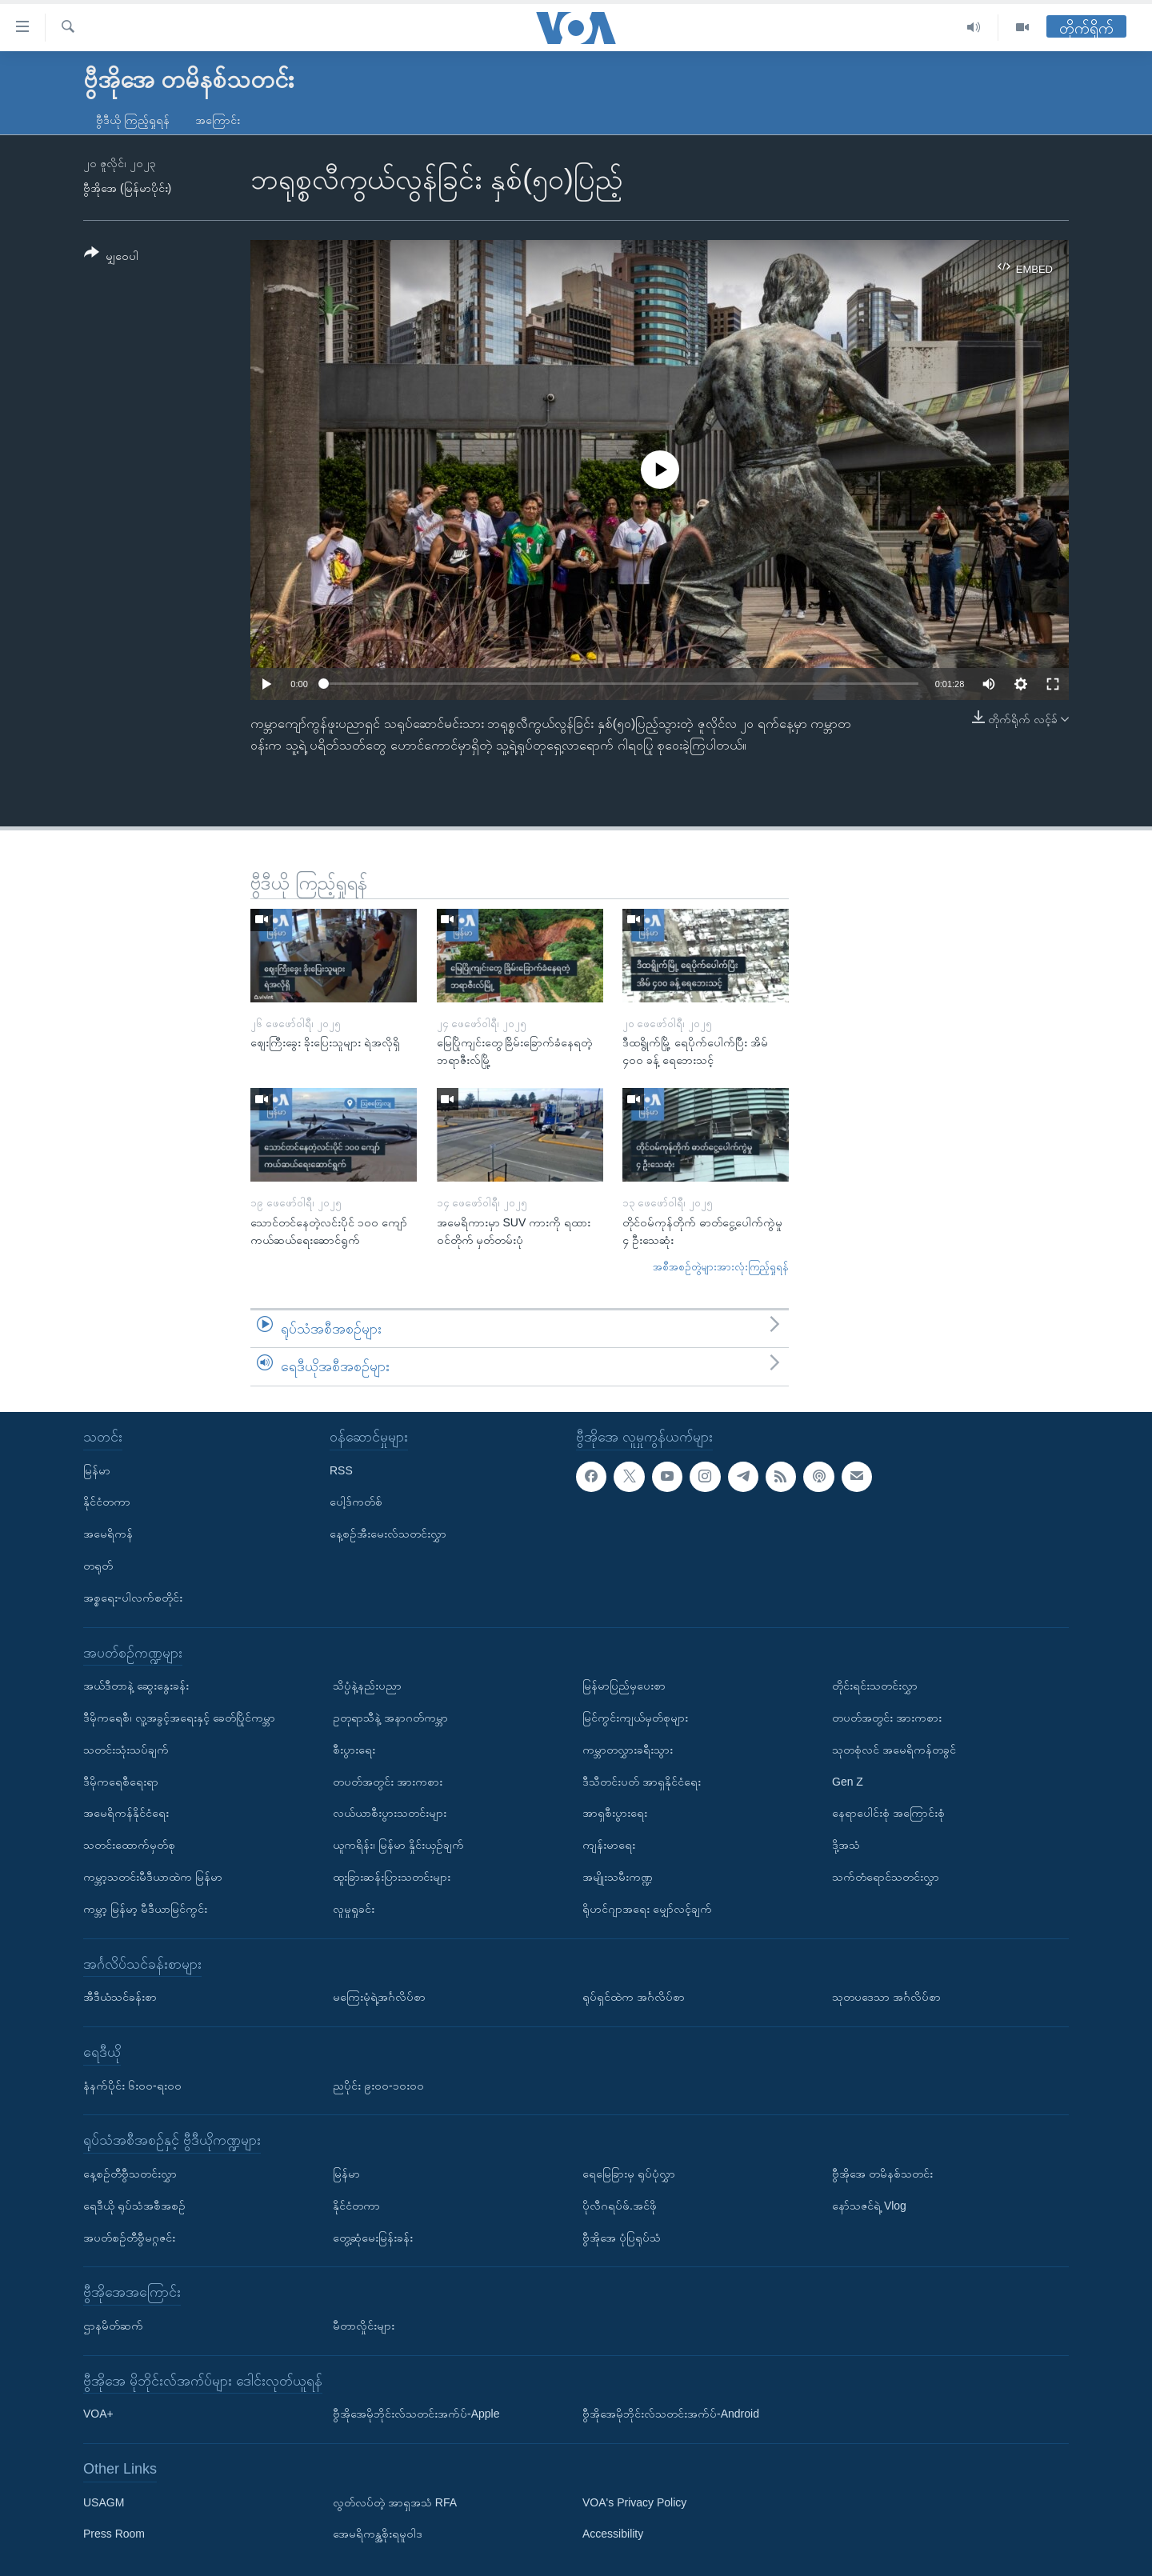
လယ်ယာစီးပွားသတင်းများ (389, 1812)
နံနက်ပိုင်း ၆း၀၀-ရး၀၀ (132, 2084)
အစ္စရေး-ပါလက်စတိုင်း (132, 1597)
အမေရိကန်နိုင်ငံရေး (126, 1812)
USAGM (103, 2502)
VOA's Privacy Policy (634, 2502)
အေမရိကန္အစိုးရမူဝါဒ (377, 2533)
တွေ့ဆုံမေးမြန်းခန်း (373, 2236)
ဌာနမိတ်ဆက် (113, 2325)
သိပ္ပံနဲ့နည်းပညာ (367, 1685)
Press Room (114, 2533)
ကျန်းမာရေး (608, 1844)
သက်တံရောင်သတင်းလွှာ (885, 1876)
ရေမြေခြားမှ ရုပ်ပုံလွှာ (628, 2173)
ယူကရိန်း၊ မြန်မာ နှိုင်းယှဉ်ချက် (398, 1844)
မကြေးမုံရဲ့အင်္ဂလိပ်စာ (379, 1996)
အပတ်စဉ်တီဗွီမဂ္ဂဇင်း (129, 2236)
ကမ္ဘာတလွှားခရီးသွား (627, 1749)
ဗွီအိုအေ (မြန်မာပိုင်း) (127, 188)
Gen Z (847, 1780)
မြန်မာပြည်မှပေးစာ (624, 1685)
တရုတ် (98, 1565)
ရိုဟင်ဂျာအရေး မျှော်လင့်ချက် (647, 1908)
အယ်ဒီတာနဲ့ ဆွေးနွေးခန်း (136, 1685)
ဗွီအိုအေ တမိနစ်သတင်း (882, 2173)
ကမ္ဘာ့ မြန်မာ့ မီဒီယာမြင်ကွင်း (145, 1908)
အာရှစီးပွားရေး (614, 1812)
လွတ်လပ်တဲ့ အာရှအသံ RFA (395, 2502)
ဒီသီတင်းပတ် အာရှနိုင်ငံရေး (641, 1780)
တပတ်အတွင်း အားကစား (387, 1780)
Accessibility (612, 2533)
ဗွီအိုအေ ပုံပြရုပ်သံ (621, 2236)
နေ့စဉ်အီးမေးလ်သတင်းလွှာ (388, 1533)
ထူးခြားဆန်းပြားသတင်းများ (391, 1876)
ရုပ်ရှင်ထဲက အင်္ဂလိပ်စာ (633, 1996)
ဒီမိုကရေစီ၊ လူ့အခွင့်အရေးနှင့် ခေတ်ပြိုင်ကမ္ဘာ (179, 1717)
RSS (341, 1470)
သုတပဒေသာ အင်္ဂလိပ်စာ (886, 1996)
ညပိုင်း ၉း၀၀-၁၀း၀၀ (378, 2084)
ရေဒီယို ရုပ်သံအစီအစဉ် (134, 2205)
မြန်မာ (96, 1470)
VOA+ (98, 2413)
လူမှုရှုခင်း (353, 1908)
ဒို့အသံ (846, 1844)
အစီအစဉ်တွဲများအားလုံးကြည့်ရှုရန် (721, 1267)
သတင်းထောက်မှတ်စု (129, 1844)
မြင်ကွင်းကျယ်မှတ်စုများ (635, 1717)
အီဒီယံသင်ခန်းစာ (120, 1996)
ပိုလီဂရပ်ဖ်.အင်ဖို (619, 2205)
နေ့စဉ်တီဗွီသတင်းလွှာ (130, 2173)
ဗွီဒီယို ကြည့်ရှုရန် (133, 120)
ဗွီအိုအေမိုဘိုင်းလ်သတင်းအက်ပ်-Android (670, 2413)
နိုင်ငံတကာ (106, 1501)
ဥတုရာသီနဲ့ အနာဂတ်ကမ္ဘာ (390, 1717)
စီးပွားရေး (354, 1749)
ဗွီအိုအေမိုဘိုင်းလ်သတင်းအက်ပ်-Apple (416, 2413)
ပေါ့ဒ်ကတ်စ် (356, 1501)
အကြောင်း (217, 120)
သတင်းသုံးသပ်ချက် (126, 1749)
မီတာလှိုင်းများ (363, 2325)
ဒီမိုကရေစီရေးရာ (120, 1780)
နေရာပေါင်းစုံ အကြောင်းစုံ (888, 1812)
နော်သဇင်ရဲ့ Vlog (869, 2205)
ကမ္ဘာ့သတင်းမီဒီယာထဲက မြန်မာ (152, 1876)
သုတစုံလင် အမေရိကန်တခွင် (894, 1749)
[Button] (111, 257)
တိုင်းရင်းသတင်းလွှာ (875, 1685)
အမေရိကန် (108, 1533)
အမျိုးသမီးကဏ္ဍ (617, 1876)
